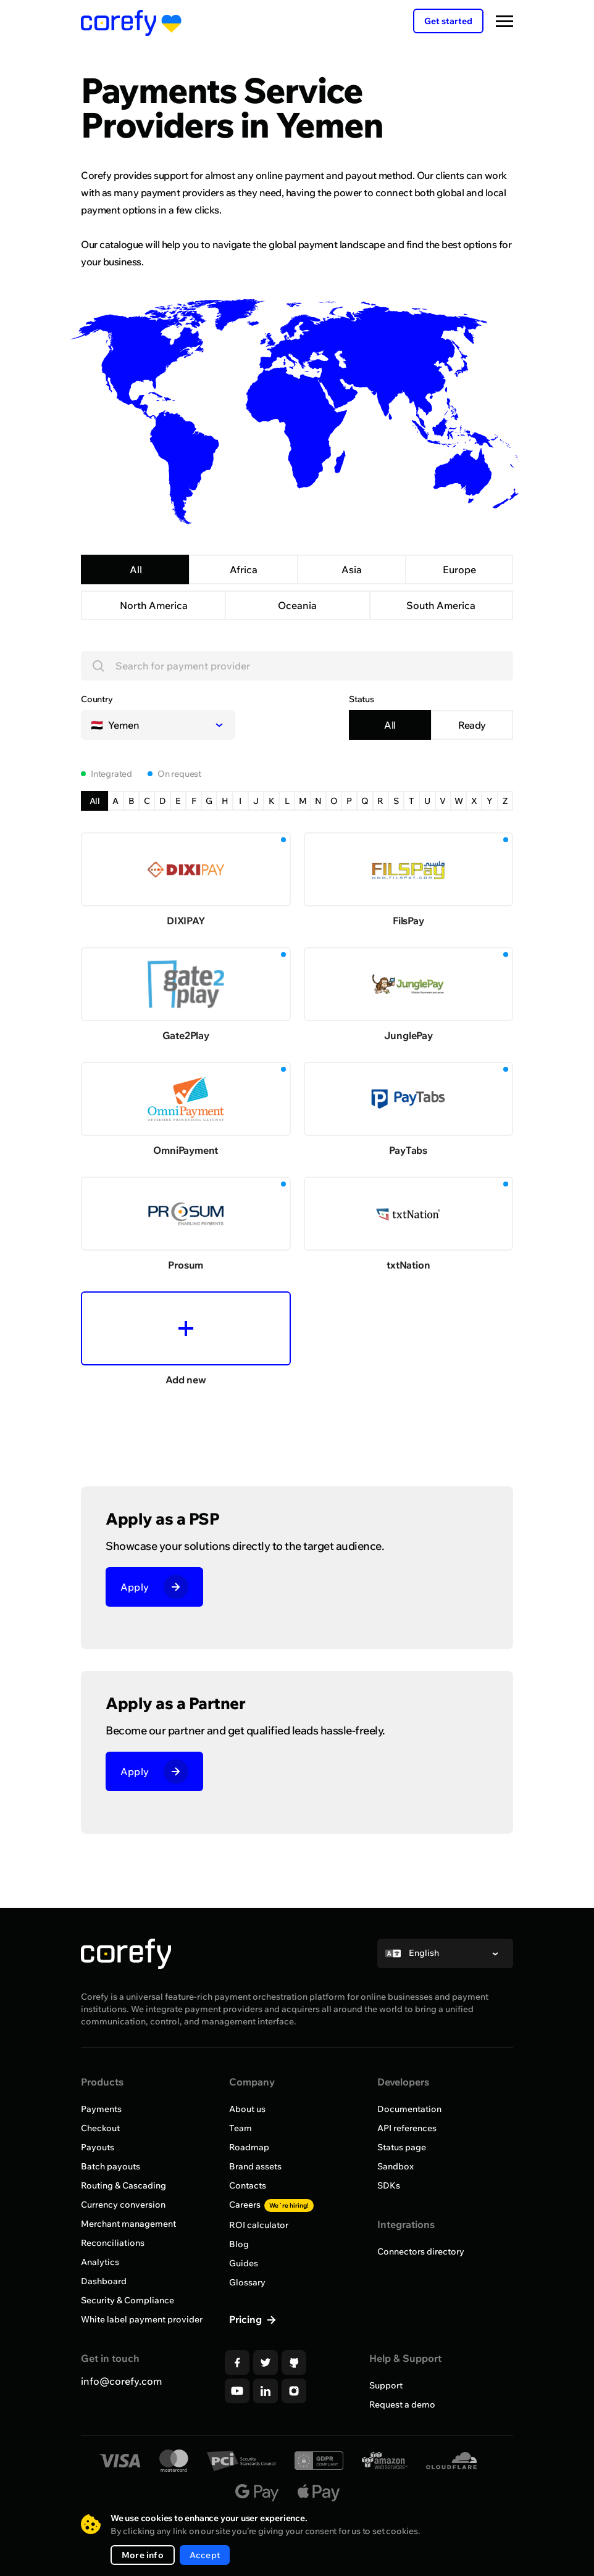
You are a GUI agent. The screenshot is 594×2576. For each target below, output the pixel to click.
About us (247, 2108)
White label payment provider (142, 2319)
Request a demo (402, 2404)
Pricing (246, 2319)
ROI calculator (258, 2224)
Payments (101, 2108)
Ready (472, 725)
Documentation (409, 2108)
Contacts (247, 2185)
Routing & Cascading (123, 2185)
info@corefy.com (121, 2381)
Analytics (100, 2261)
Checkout (100, 2128)
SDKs (388, 2185)
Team (240, 2128)
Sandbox (395, 2166)
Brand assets (255, 2166)
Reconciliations (112, 2242)
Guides (243, 2263)
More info (143, 2555)
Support (386, 2385)
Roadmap (249, 2147)
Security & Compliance (127, 2300)
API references (407, 2128)
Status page (401, 2147)
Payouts (97, 2147)
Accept (205, 2555)
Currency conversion (123, 2204)
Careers (271, 2204)
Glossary (247, 2282)
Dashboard (104, 2281)
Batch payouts (110, 2166)
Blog (239, 2244)
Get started (448, 21)
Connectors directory (420, 2251)
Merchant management (128, 2223)
